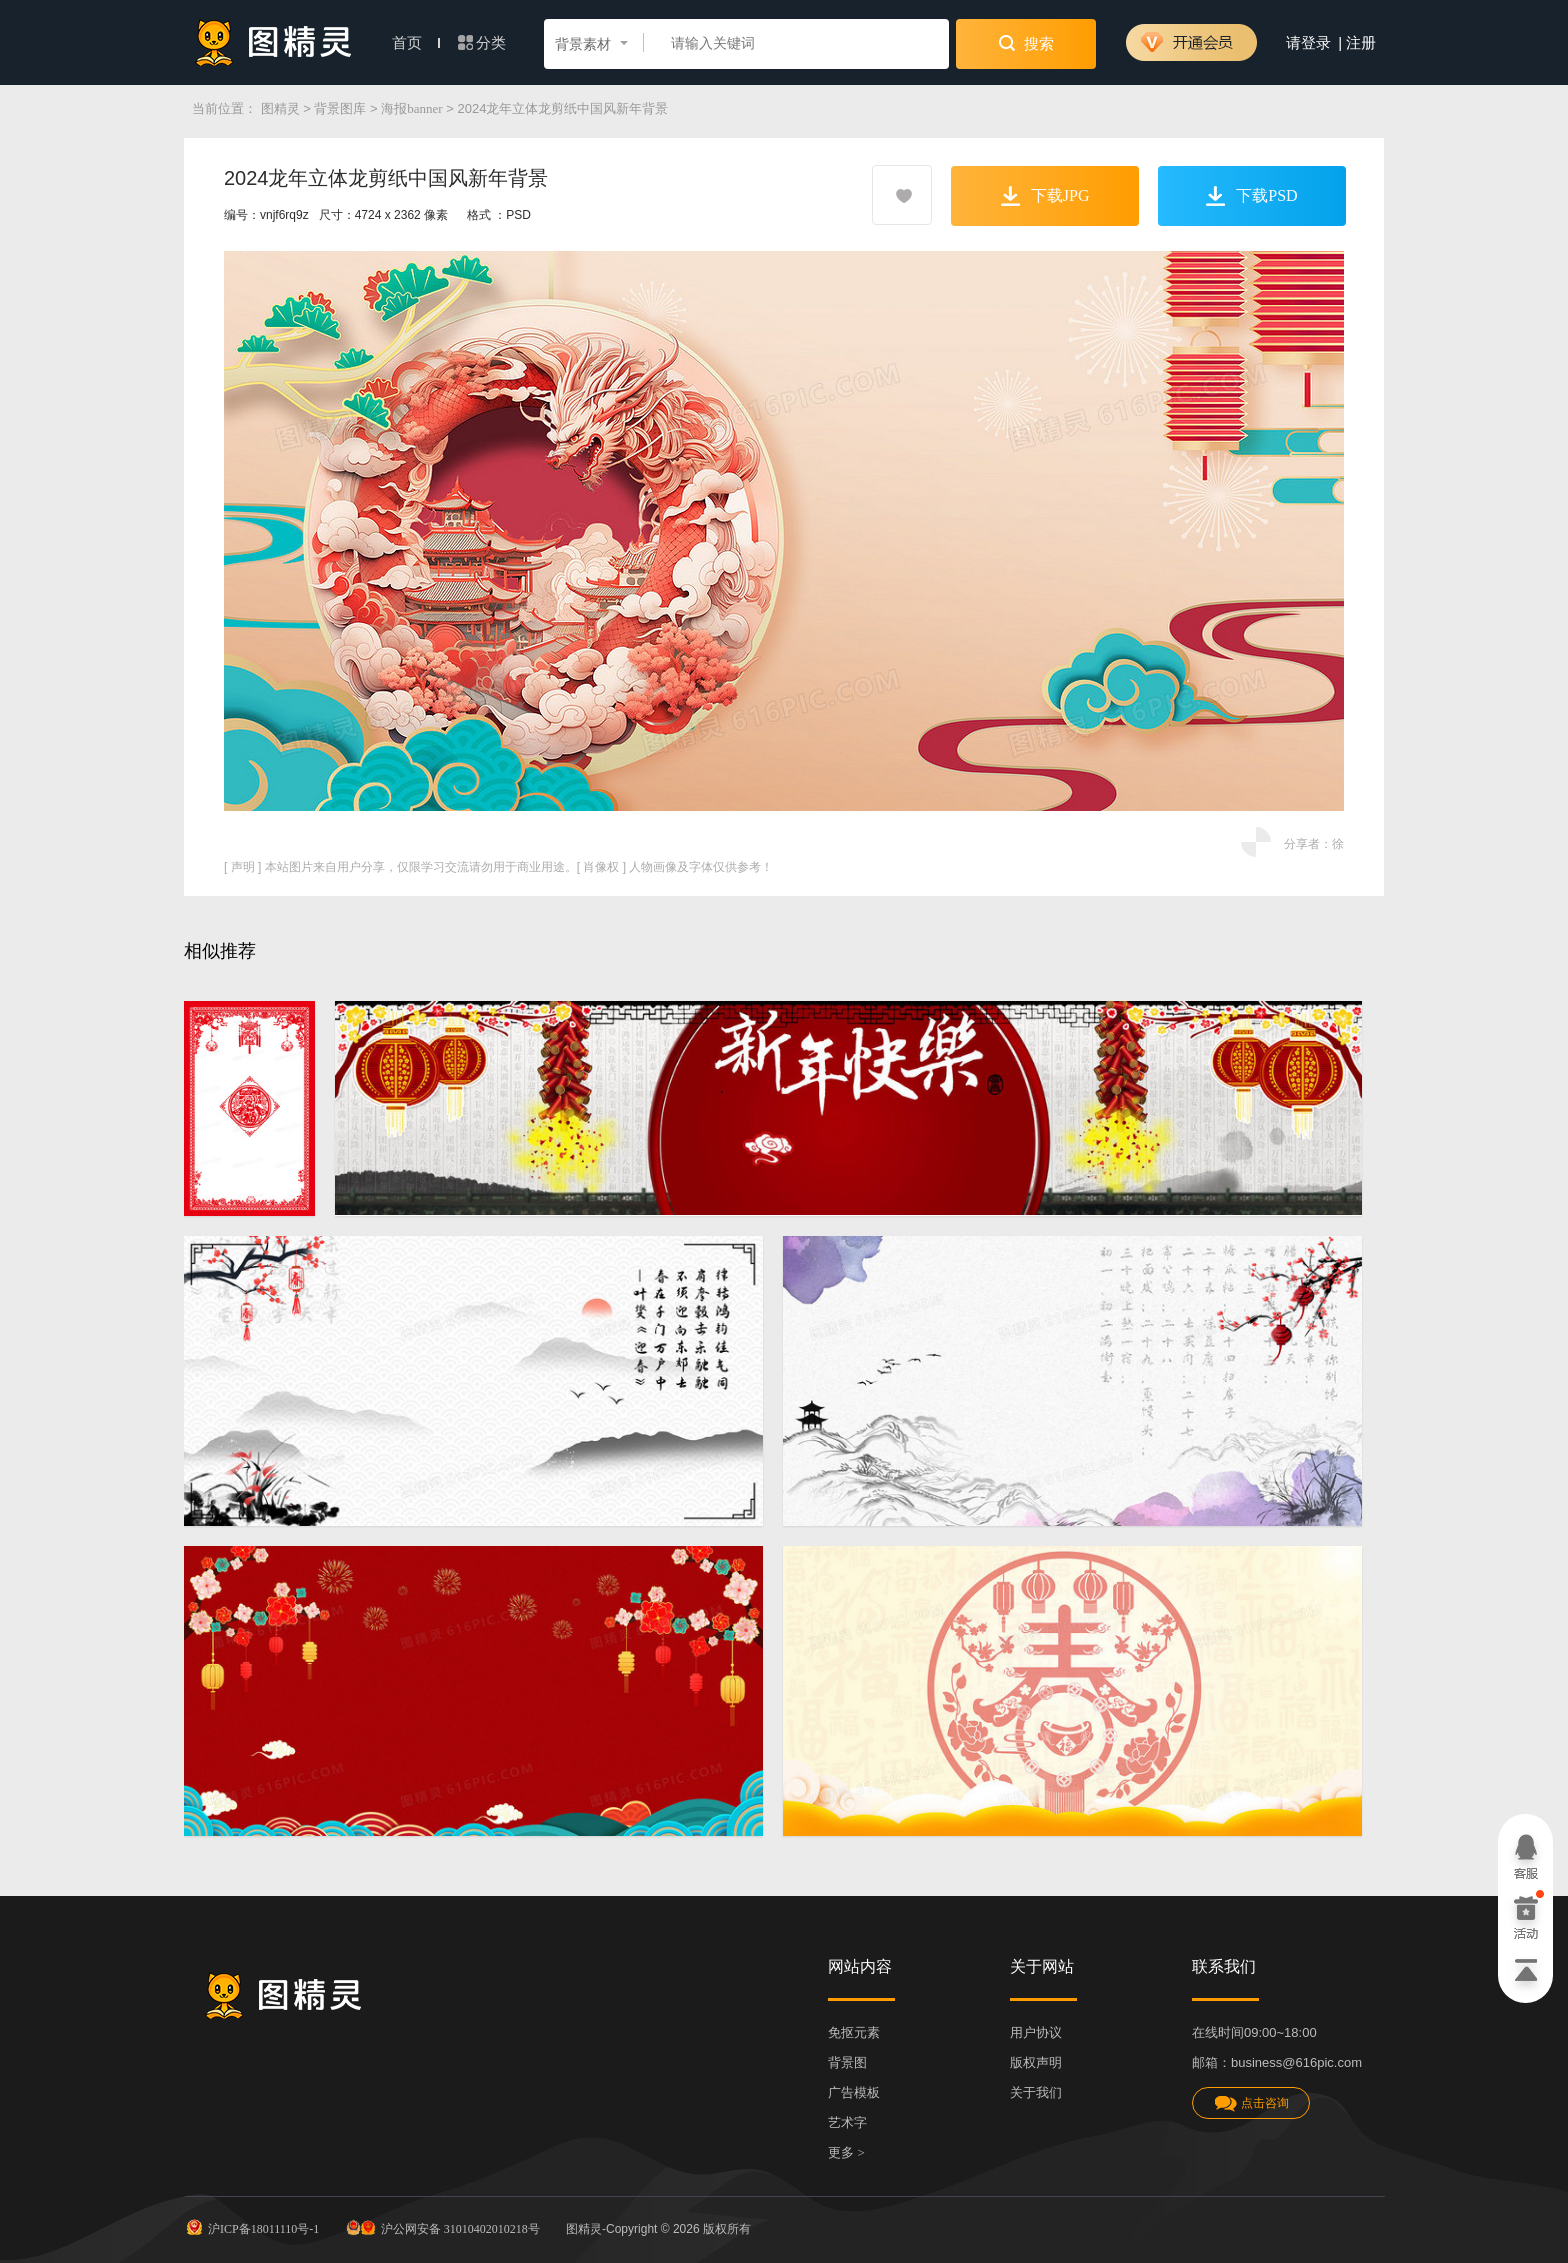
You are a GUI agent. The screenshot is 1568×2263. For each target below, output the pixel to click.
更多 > (846, 2152)
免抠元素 (854, 2032)
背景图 (847, 2062)
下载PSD (1251, 196)
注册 (1361, 43)
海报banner (411, 108)
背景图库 (340, 108)
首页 (416, 43)
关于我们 (1036, 2092)
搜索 (1026, 43)
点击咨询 (1251, 2103)
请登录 (1308, 43)
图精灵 (280, 108)
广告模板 (854, 2092)
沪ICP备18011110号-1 (251, 2227)
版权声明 (1036, 2062)
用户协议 (1036, 2032)
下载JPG (1045, 196)
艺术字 (847, 2122)
